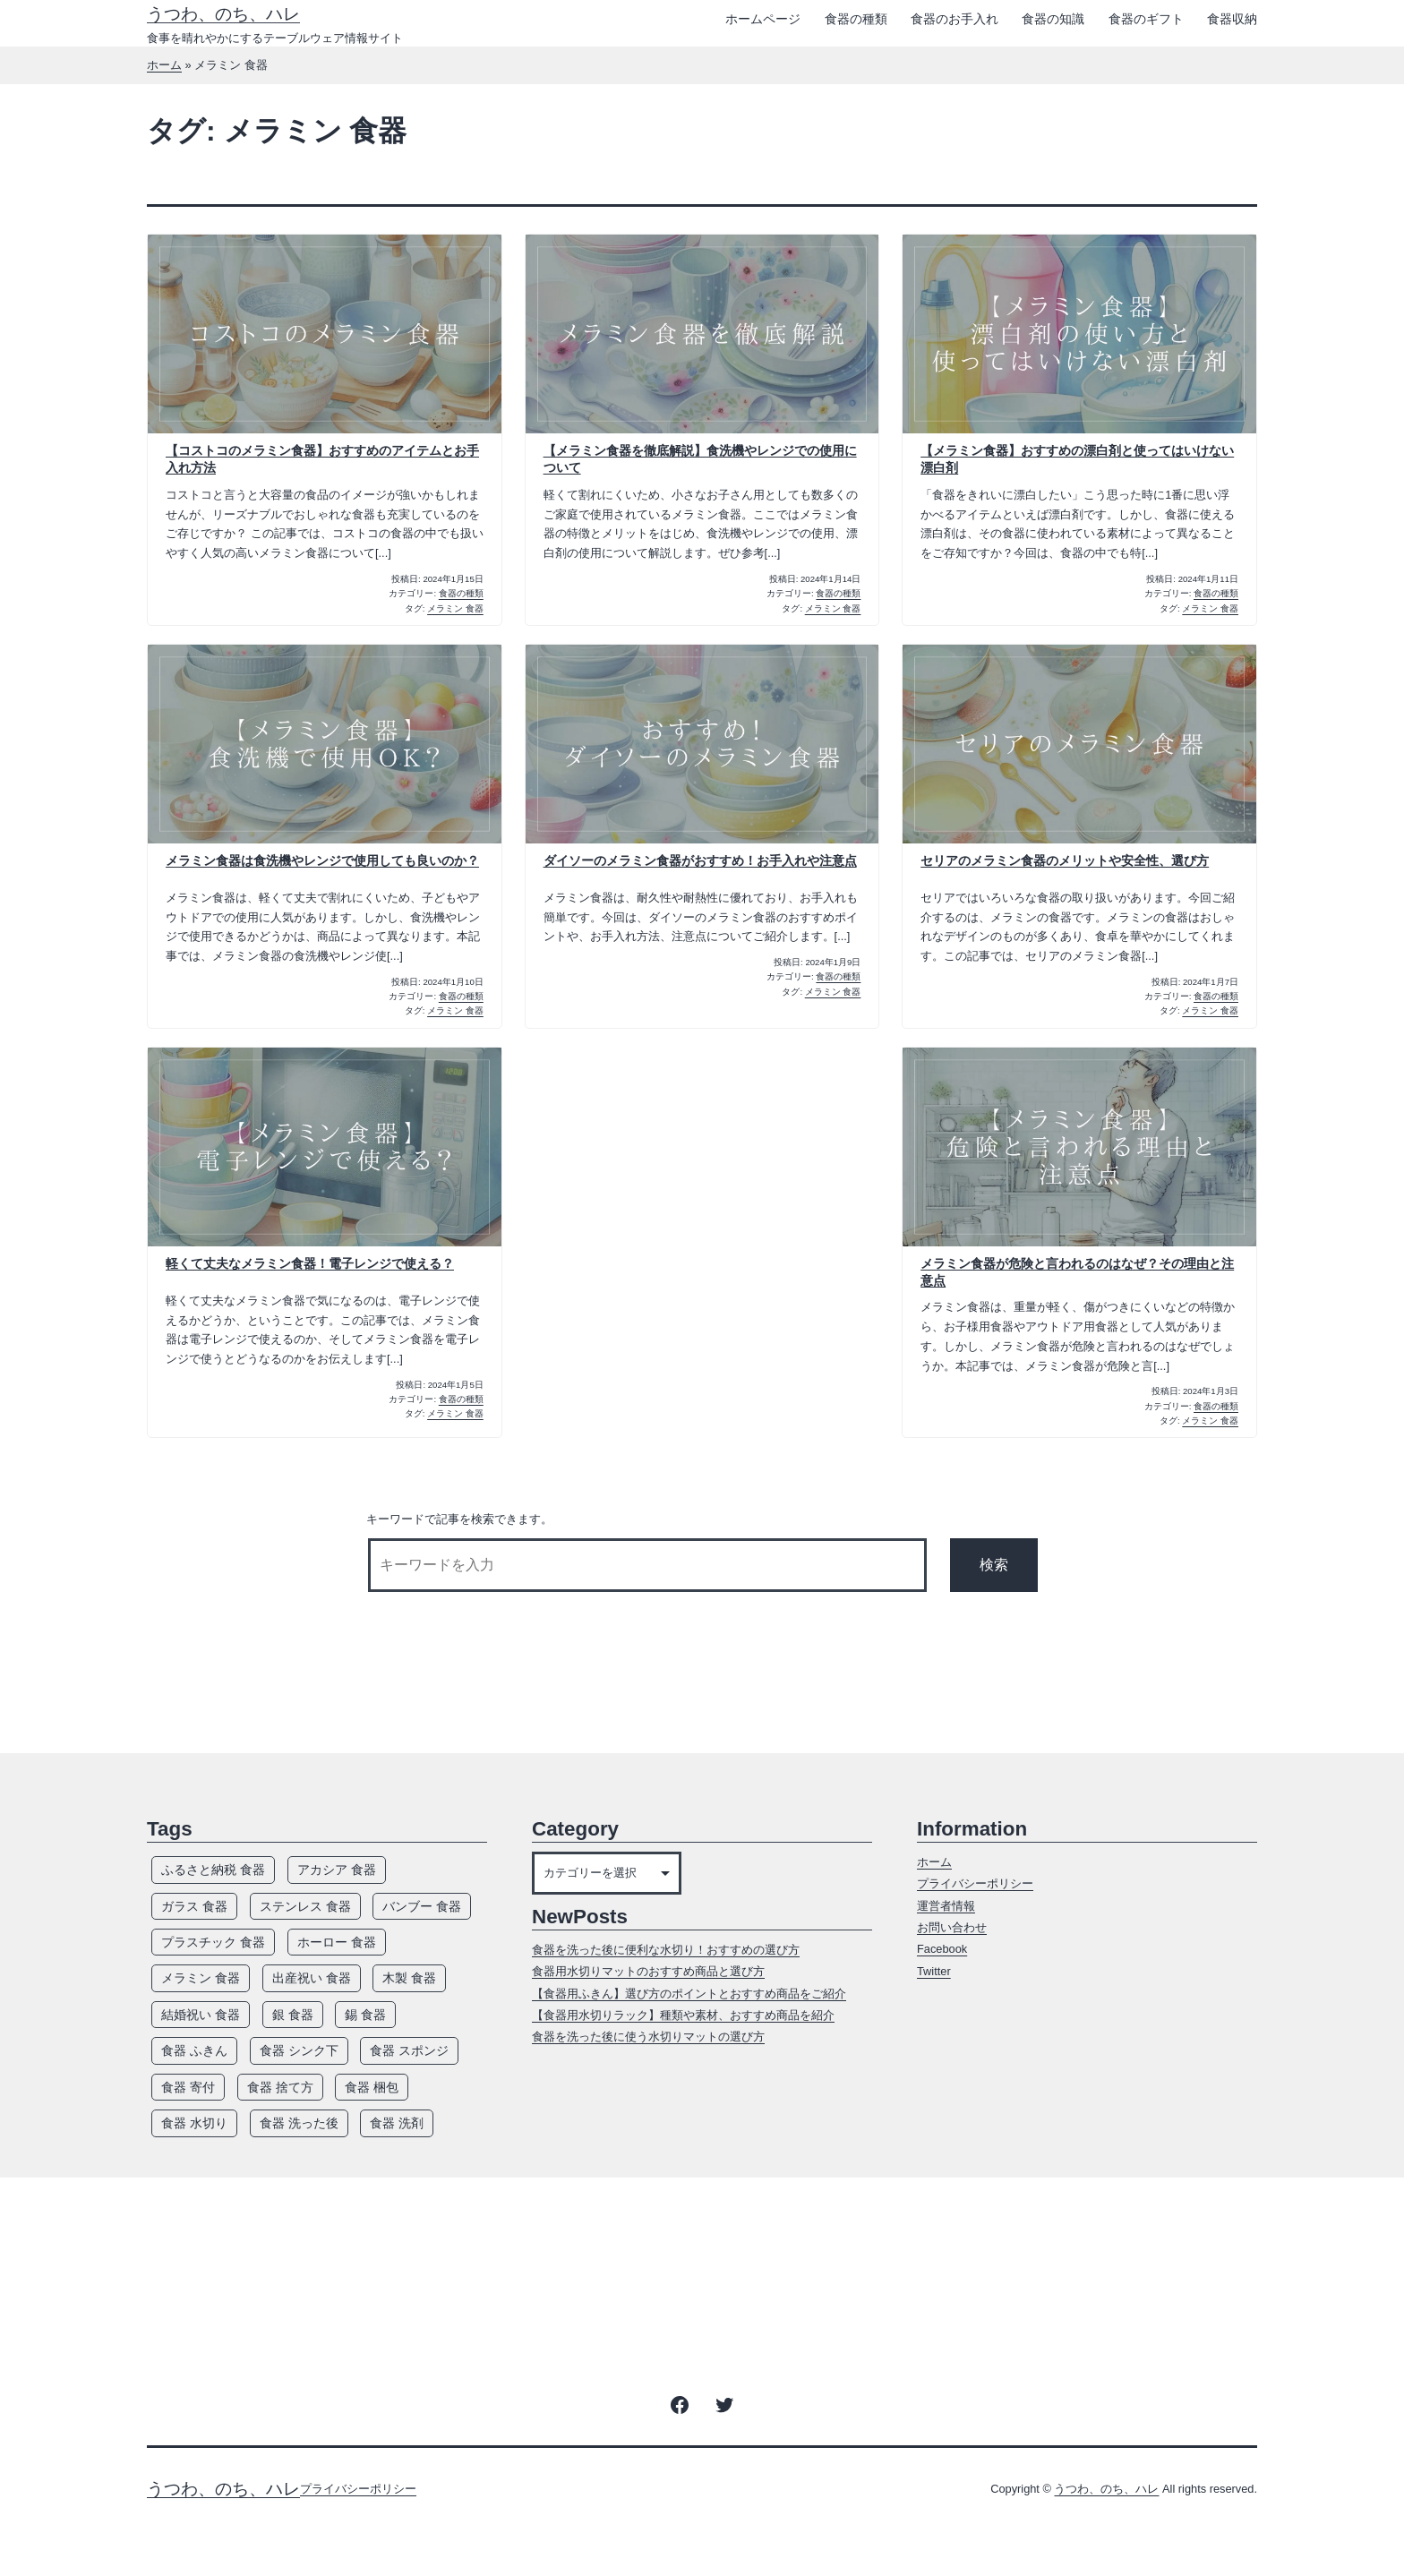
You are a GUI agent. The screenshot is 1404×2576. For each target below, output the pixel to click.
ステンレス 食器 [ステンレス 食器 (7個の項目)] (305, 1906)
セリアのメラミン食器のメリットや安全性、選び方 (1064, 860)
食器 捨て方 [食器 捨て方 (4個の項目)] (280, 2087)
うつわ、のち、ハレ (223, 13)
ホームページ (762, 19)
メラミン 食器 (455, 608)
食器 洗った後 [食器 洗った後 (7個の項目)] (299, 2123)
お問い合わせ (952, 1927)
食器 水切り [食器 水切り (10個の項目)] (194, 2123)
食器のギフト (1146, 19)
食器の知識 (1053, 19)
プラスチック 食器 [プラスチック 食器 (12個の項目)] (213, 1942)
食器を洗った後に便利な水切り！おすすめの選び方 (666, 1949)
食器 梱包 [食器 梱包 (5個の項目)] (371, 2087)
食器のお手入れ (954, 19)
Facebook (942, 1949)
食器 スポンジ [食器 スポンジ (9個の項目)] (409, 2050)
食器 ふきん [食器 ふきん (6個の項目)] (194, 2050)
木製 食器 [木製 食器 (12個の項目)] (409, 1978)
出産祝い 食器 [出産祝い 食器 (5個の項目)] (311, 1978)
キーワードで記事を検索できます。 (459, 1519)
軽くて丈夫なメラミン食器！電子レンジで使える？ (310, 1263)
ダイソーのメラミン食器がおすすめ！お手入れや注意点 (700, 860)
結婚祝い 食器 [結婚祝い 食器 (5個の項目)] (200, 2014)
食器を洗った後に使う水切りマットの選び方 (648, 2036)
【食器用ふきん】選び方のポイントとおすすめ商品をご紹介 (689, 1993)
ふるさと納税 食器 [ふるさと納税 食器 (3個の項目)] (213, 1869)
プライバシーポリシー (975, 1883)
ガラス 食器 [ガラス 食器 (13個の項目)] (194, 1906)
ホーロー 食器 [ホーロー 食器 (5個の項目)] (336, 1942)
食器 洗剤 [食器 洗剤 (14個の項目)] (397, 2123)
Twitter (934, 1971)
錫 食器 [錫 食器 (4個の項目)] (365, 2014)
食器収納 (1232, 19)
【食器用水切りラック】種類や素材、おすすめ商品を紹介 (683, 2015)
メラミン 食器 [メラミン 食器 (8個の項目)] (200, 1978)
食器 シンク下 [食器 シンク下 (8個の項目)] (299, 2050)
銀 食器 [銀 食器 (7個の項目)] (292, 2014)
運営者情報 (946, 1906)
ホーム (164, 65)
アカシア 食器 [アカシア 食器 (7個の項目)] (336, 1869)
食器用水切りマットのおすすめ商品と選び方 (648, 1971)
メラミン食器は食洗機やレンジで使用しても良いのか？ (322, 860)
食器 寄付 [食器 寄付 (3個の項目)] (188, 2087)
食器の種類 (856, 19)
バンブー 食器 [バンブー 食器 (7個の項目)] (421, 1906)
